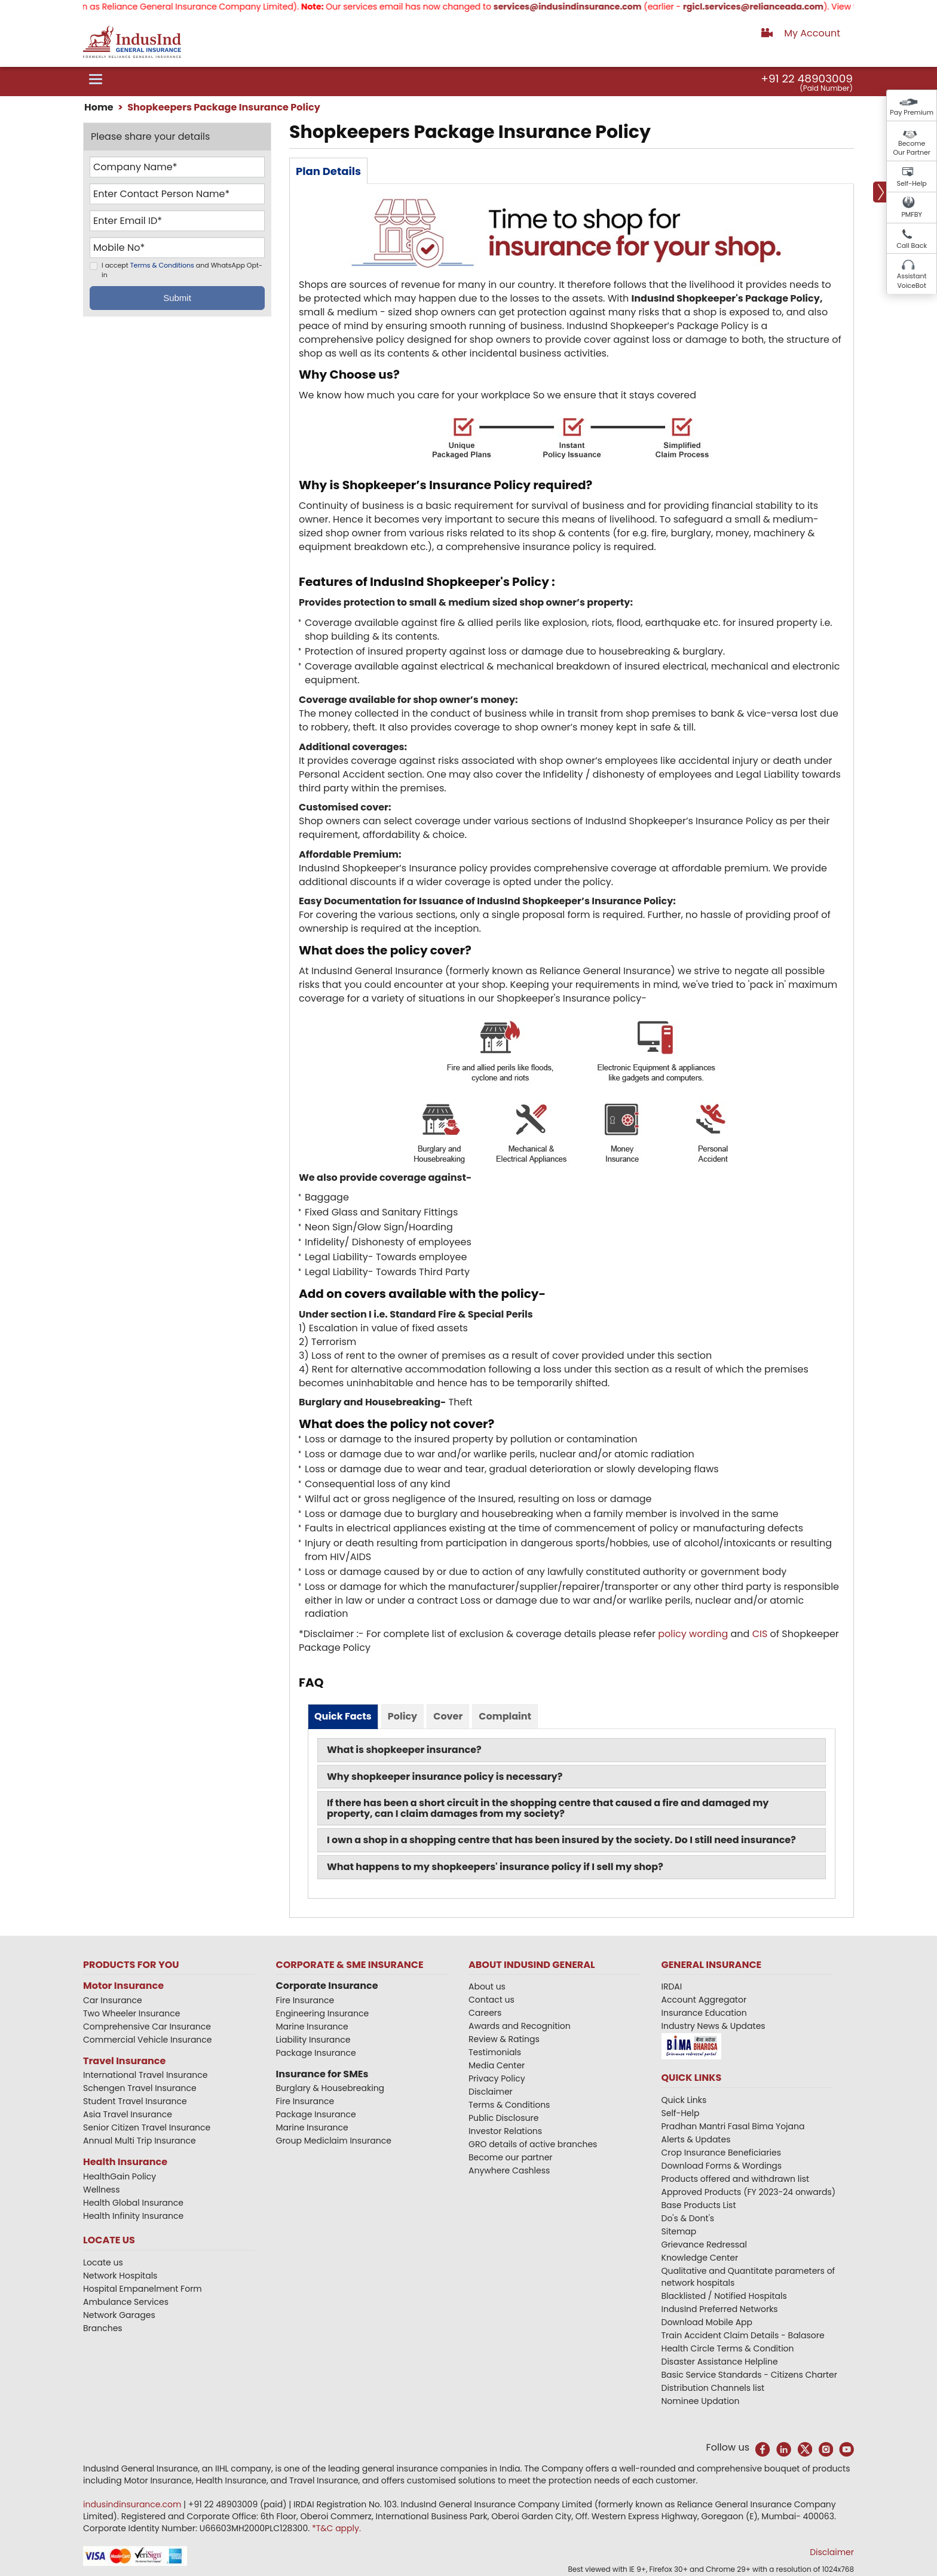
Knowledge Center (700, 2258)
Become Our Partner (911, 148)
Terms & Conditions (162, 266)
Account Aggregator (704, 2000)
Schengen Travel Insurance (140, 2088)
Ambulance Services (126, 2302)
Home (99, 107)
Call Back (911, 245)
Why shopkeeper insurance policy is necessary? (444, 1776)
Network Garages (119, 2315)
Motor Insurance (123, 1985)
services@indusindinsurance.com (584, 7)
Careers (484, 2013)
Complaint (505, 1716)
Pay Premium (911, 112)
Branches (103, 2328)
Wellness (101, 2190)
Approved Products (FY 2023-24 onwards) (749, 2192)
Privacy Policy (496, 2078)
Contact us (491, 2000)
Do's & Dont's (688, 2218)
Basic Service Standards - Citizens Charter (750, 2375)
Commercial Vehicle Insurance (147, 2040)
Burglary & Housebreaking (330, 2088)
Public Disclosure (503, 2118)
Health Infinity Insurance (134, 2216)
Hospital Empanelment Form (142, 2289)
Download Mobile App (707, 2322)
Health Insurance (125, 2162)
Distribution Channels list (713, 2388)
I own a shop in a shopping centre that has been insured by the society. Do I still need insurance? (561, 1840)
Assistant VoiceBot (912, 280)
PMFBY (911, 214)
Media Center (496, 2065)
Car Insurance (112, 2000)
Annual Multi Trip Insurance (139, 2141)
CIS (760, 1634)
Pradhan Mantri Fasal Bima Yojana (733, 2126)
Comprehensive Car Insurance (147, 2026)
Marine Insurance (312, 2026)
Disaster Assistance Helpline (720, 2362)
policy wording (693, 1634)
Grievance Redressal (705, 2244)
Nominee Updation (701, 2401)
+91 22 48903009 (807, 78)
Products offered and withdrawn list (736, 2179)
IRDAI (672, 1986)
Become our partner (510, 2157)
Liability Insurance (313, 2040)
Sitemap (679, 2231)
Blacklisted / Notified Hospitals (724, 2296)
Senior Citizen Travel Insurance (146, 2127)
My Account (812, 33)
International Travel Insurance (145, 2075)
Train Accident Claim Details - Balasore (743, 2335)
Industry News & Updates (713, 2026)
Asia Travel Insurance (127, 2114)
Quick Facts (343, 1716)
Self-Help (912, 183)
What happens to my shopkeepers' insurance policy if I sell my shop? (495, 1867)
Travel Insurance (124, 2061)
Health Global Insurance (134, 2203)
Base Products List (699, 2205)
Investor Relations (505, 2131)
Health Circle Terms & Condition (728, 2348)
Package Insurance (316, 2053)
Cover (448, 1716)
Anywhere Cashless (509, 2170)
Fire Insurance (305, 2000)
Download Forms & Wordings (722, 2166)
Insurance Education (704, 2013)
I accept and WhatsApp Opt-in (182, 270)
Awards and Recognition (519, 2026)
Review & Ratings (504, 2039)
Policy (402, 1716)
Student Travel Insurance (135, 2101)
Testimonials (494, 2052)
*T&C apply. (336, 2528)
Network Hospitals (120, 2276)
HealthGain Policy (119, 2176)
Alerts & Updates (696, 2139)
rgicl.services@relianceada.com (769, 7)
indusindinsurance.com (133, 2504)
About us (487, 1986)
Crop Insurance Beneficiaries (721, 2153)
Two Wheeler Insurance (131, 2013)
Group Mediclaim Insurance (333, 2141)
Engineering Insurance (322, 2013)
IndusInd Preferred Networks (720, 2309)
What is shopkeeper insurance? (404, 1750)
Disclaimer (490, 2092)
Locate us (103, 2262)
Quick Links (684, 2100)
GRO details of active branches (532, 2144)
